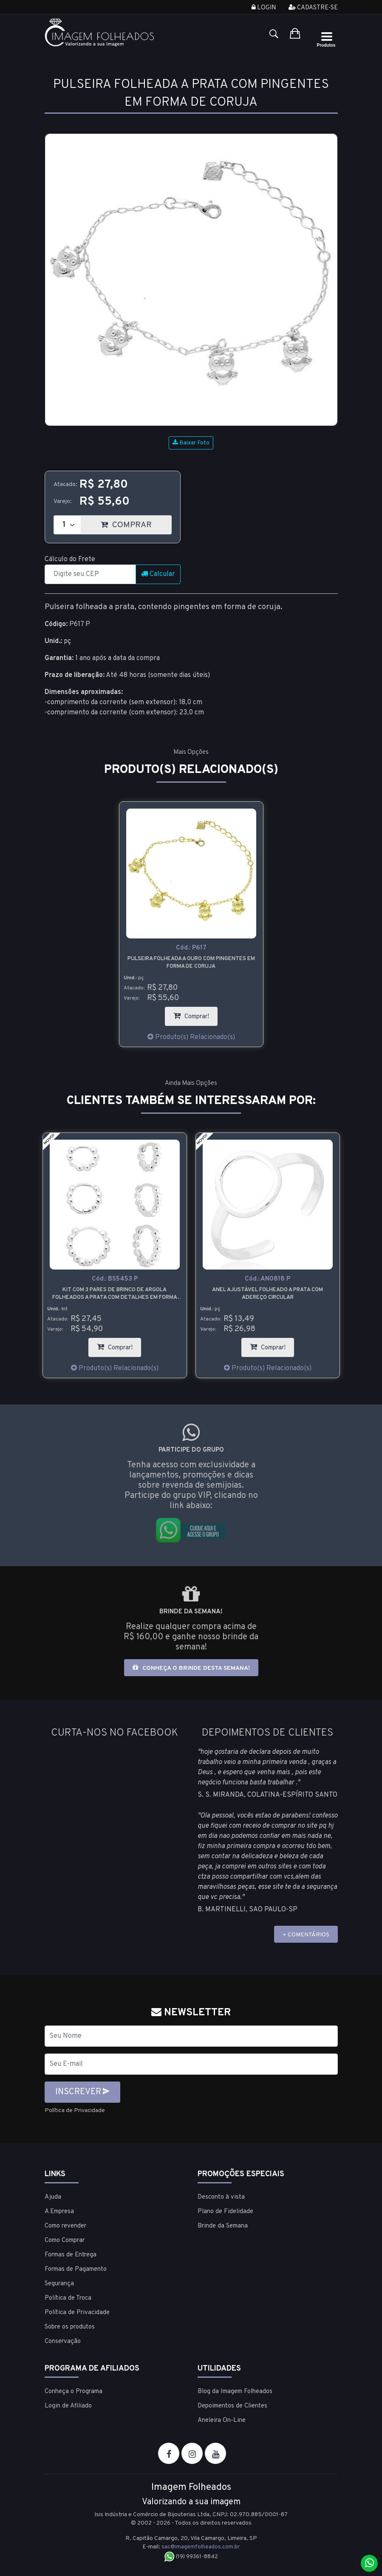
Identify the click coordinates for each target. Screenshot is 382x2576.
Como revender (65, 2226)
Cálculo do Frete (70, 559)
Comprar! (195, 1014)
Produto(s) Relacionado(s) (191, 1037)
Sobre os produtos (70, 2327)
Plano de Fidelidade (225, 2211)
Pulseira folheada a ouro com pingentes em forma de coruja (191, 962)
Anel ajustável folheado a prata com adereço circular (267, 1294)
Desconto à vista (221, 2197)
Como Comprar (65, 2240)
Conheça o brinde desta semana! (191, 1668)
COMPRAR (136, 522)
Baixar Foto (191, 443)
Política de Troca (68, 2298)
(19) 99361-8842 (191, 2556)
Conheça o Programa (73, 2391)
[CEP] (90, 574)
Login (264, 8)
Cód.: (191, 948)
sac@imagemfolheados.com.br (200, 2546)
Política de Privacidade (79, 2110)
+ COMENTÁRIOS (306, 1934)
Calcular (158, 574)
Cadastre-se (313, 8)
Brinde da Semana (223, 2226)
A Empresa (59, 2211)
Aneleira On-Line (222, 2420)
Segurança (59, 2283)
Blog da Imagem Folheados (235, 2391)
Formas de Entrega (70, 2254)
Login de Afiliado (68, 2406)
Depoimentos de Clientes (232, 2406)
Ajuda (53, 2197)
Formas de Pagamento (76, 2269)
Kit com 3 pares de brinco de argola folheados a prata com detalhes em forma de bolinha (114, 1294)
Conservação (63, 2341)
